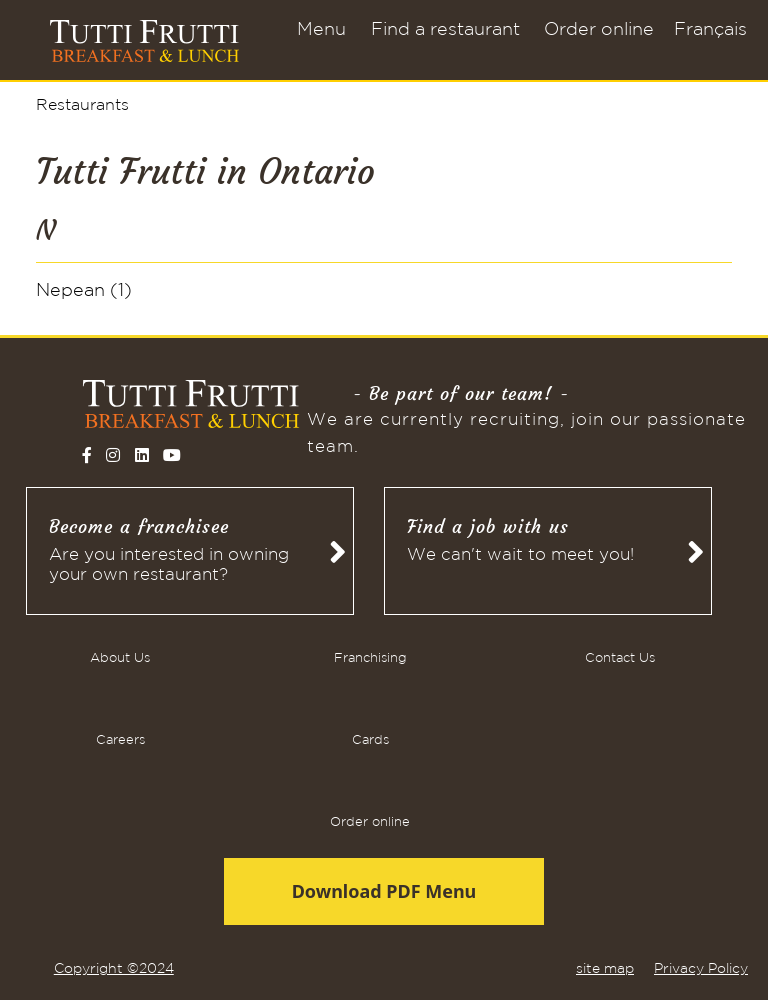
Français (710, 30)
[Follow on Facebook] (87, 455)
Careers (120, 740)
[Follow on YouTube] (172, 455)
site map (605, 969)
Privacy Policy (701, 969)
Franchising (370, 658)
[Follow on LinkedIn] (142, 455)
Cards (370, 740)
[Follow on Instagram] (113, 455)
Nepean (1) (84, 291)
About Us (120, 658)
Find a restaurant (445, 30)
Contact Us (620, 658)
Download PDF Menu (384, 891)
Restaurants (82, 105)
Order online (599, 30)
